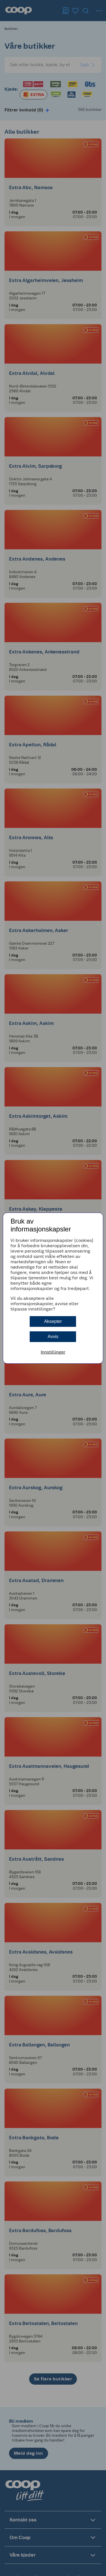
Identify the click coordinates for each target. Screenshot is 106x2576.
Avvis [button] (53, 1336)
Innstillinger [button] (53, 1352)
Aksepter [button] (53, 1321)
